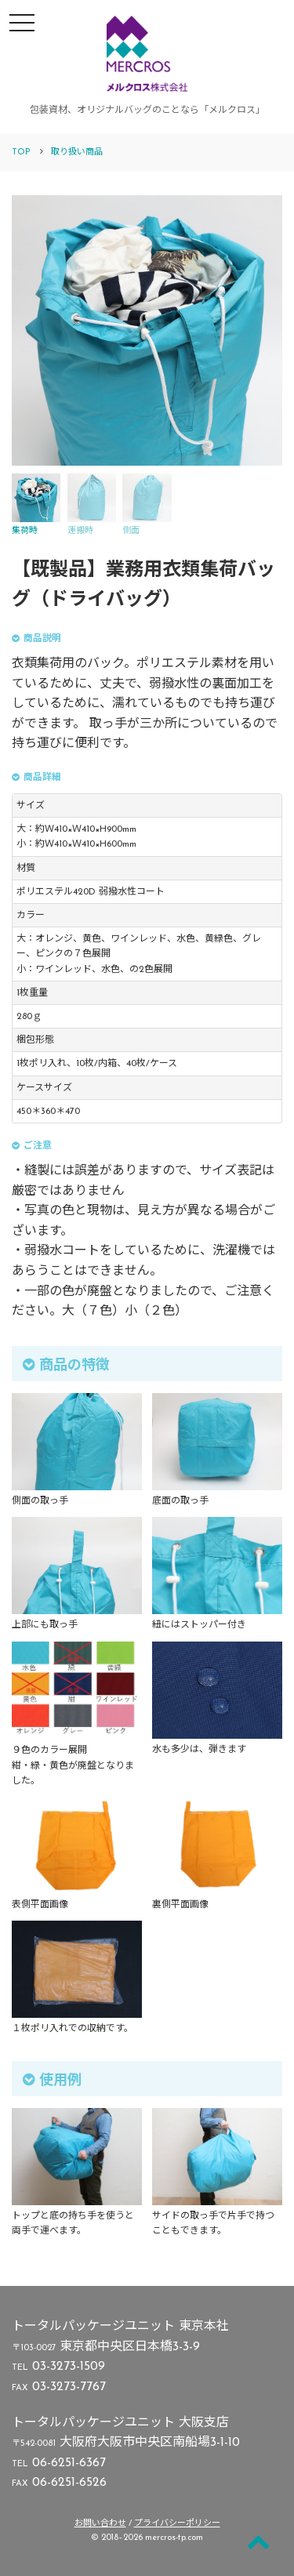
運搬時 (91, 504)
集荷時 (36, 504)
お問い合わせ (100, 2524)
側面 (146, 504)
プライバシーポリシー (177, 2524)
